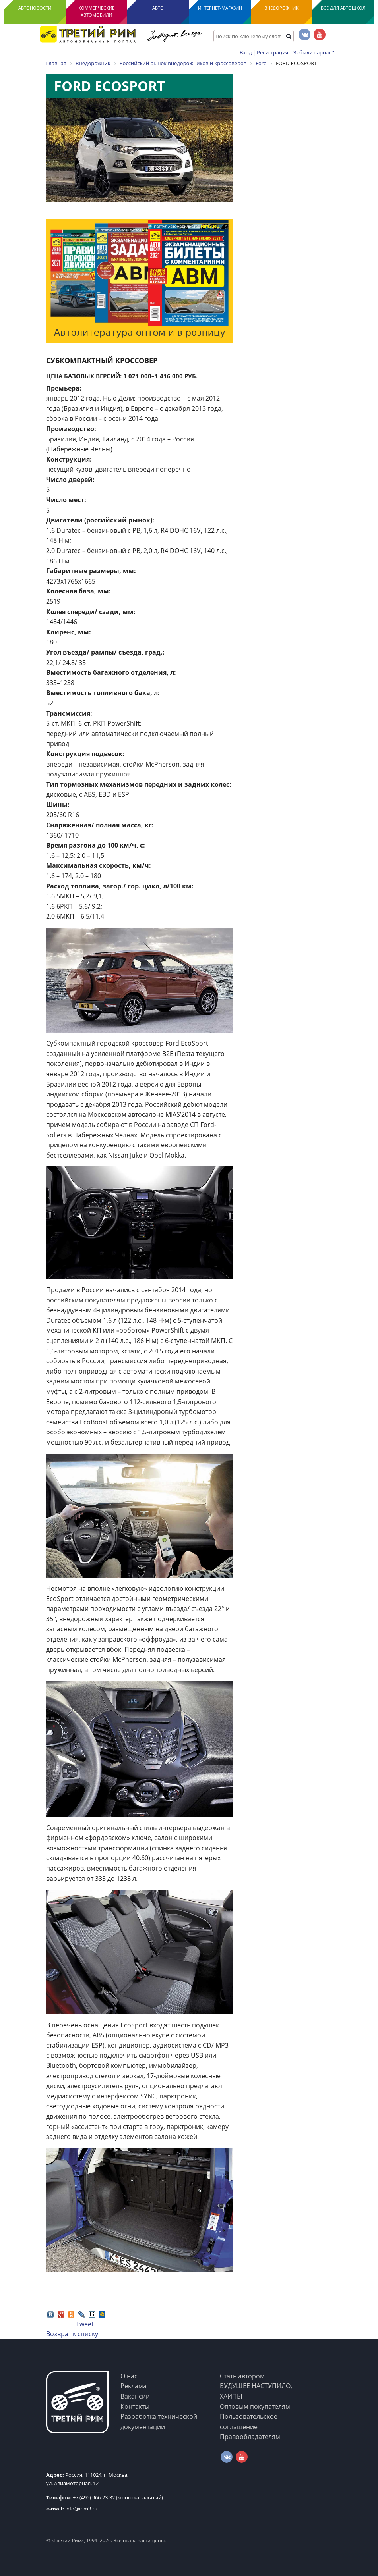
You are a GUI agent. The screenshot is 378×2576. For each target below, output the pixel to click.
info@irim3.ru (71, 2508)
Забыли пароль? (313, 52)
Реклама (133, 2385)
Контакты (134, 2406)
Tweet (85, 2324)
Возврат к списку (72, 2333)
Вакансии (135, 2396)
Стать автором (242, 2376)
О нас (129, 2376)
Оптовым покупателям (255, 2406)
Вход (246, 52)
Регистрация (272, 52)
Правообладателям (250, 2436)
